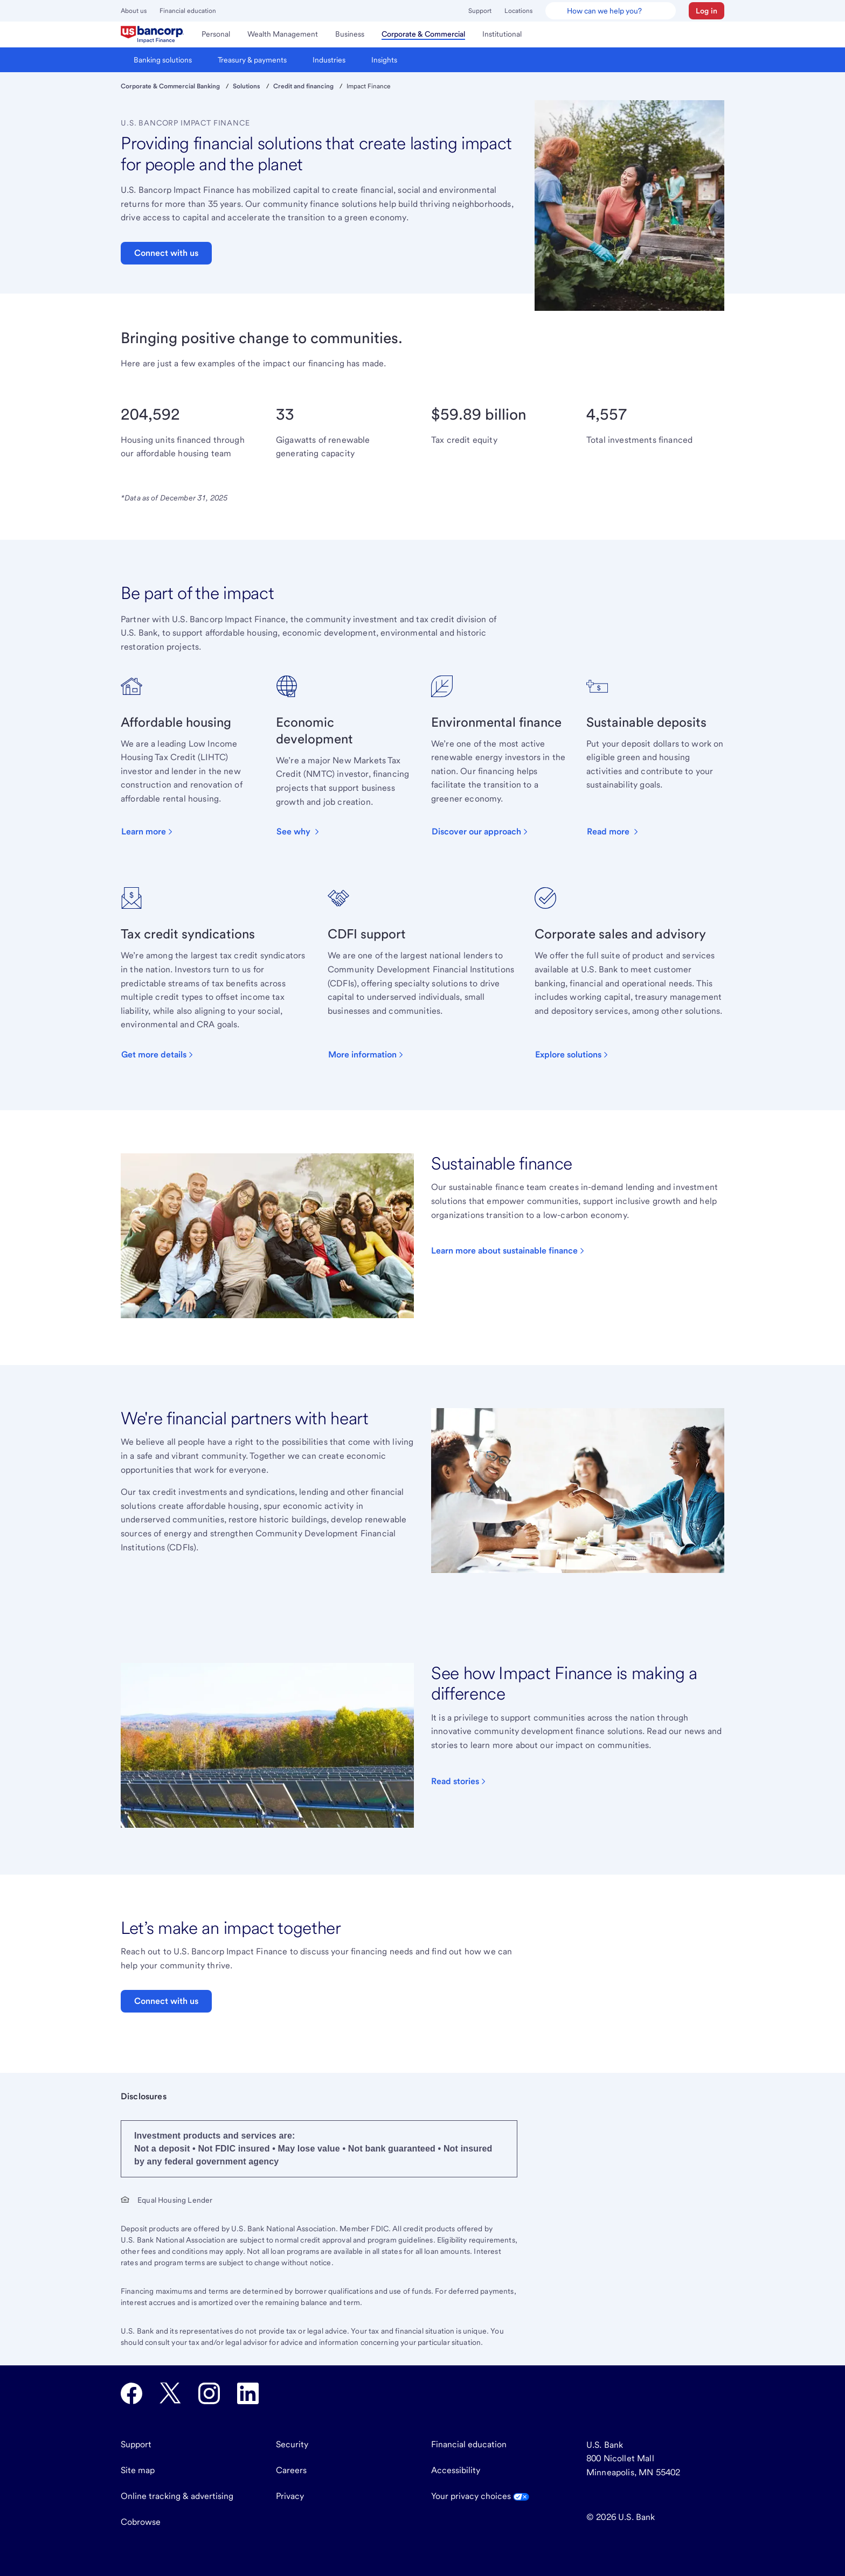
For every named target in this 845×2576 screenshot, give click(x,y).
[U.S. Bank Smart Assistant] (610, 10)
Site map (138, 2470)
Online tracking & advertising (177, 2496)
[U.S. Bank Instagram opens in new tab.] (209, 2393)
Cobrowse (141, 2522)
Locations (518, 11)
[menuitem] (152, 34)
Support (479, 11)
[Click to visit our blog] (459, 1781)
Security (292, 2444)
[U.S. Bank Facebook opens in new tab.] (131, 2393)
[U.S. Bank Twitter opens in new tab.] (170, 2393)
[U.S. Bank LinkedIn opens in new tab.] (248, 2393)
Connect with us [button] (166, 253)
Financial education (188, 11)
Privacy (290, 2496)
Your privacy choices (480, 2496)
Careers (291, 2470)
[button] (706, 10)
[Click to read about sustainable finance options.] (508, 1250)
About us (134, 11)
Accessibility (455, 2470)
